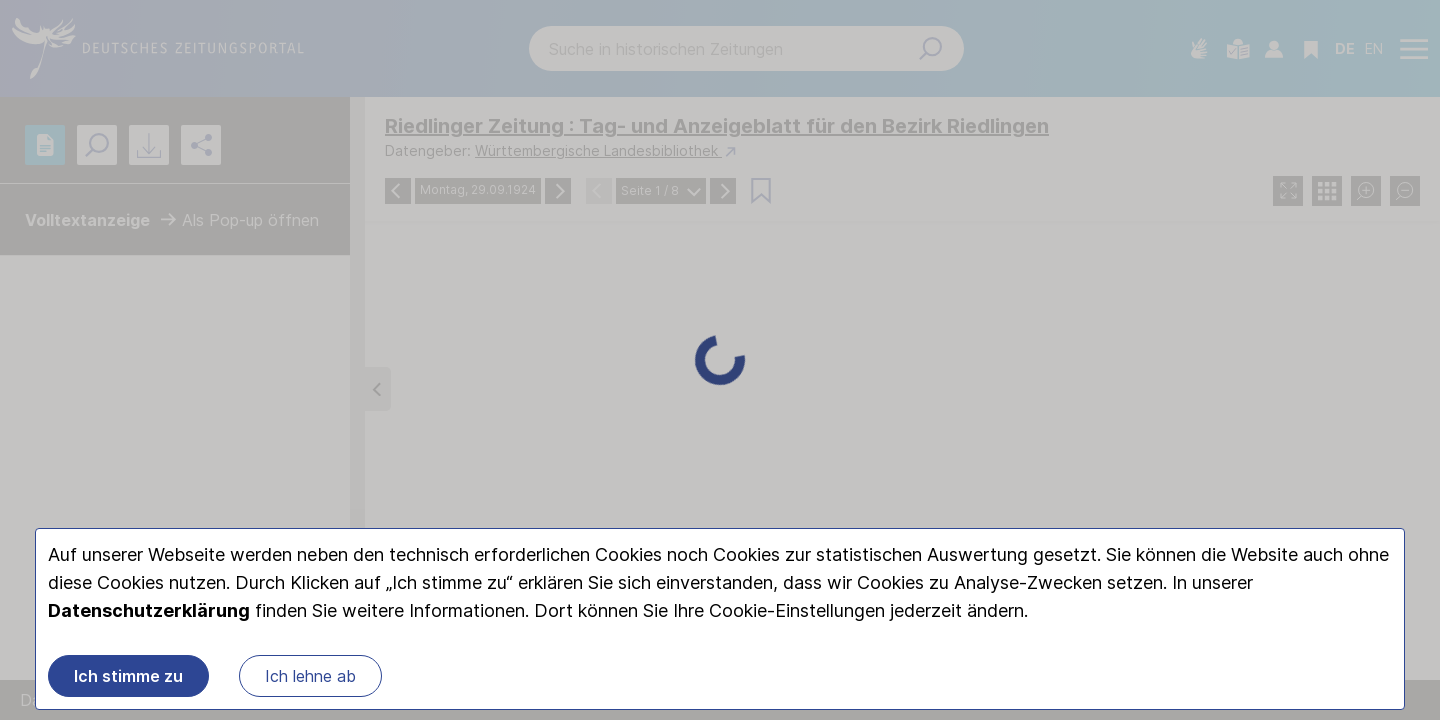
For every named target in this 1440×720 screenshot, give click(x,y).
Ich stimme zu (128, 676)
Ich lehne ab (310, 676)
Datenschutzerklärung (149, 610)
